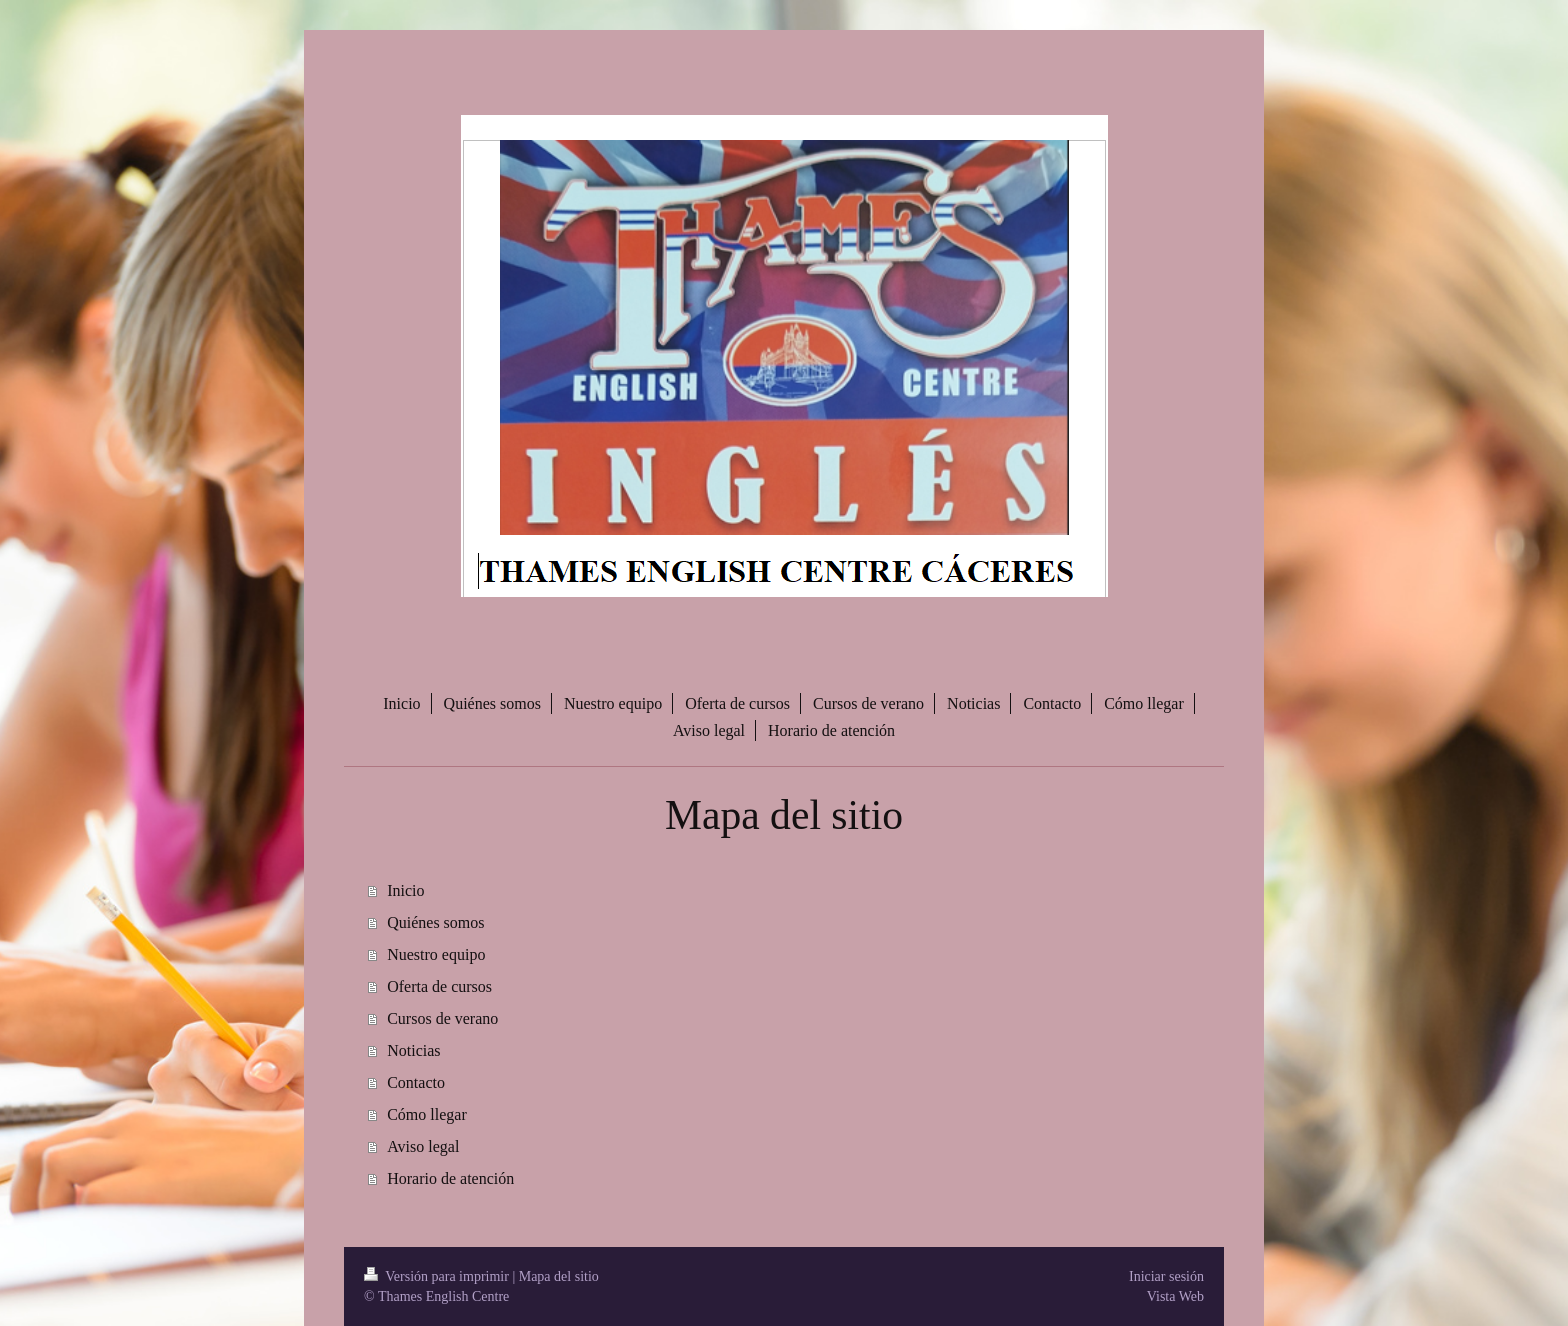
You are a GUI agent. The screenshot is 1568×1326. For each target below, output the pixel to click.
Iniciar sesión (1166, 1276)
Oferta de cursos (439, 986)
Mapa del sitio (559, 1276)
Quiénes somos (435, 922)
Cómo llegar (427, 1114)
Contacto (416, 1082)
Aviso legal (423, 1146)
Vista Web (1175, 1296)
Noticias (413, 1050)
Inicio (405, 890)
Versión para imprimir (438, 1276)
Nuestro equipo (436, 954)
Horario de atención (450, 1178)
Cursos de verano (442, 1018)
